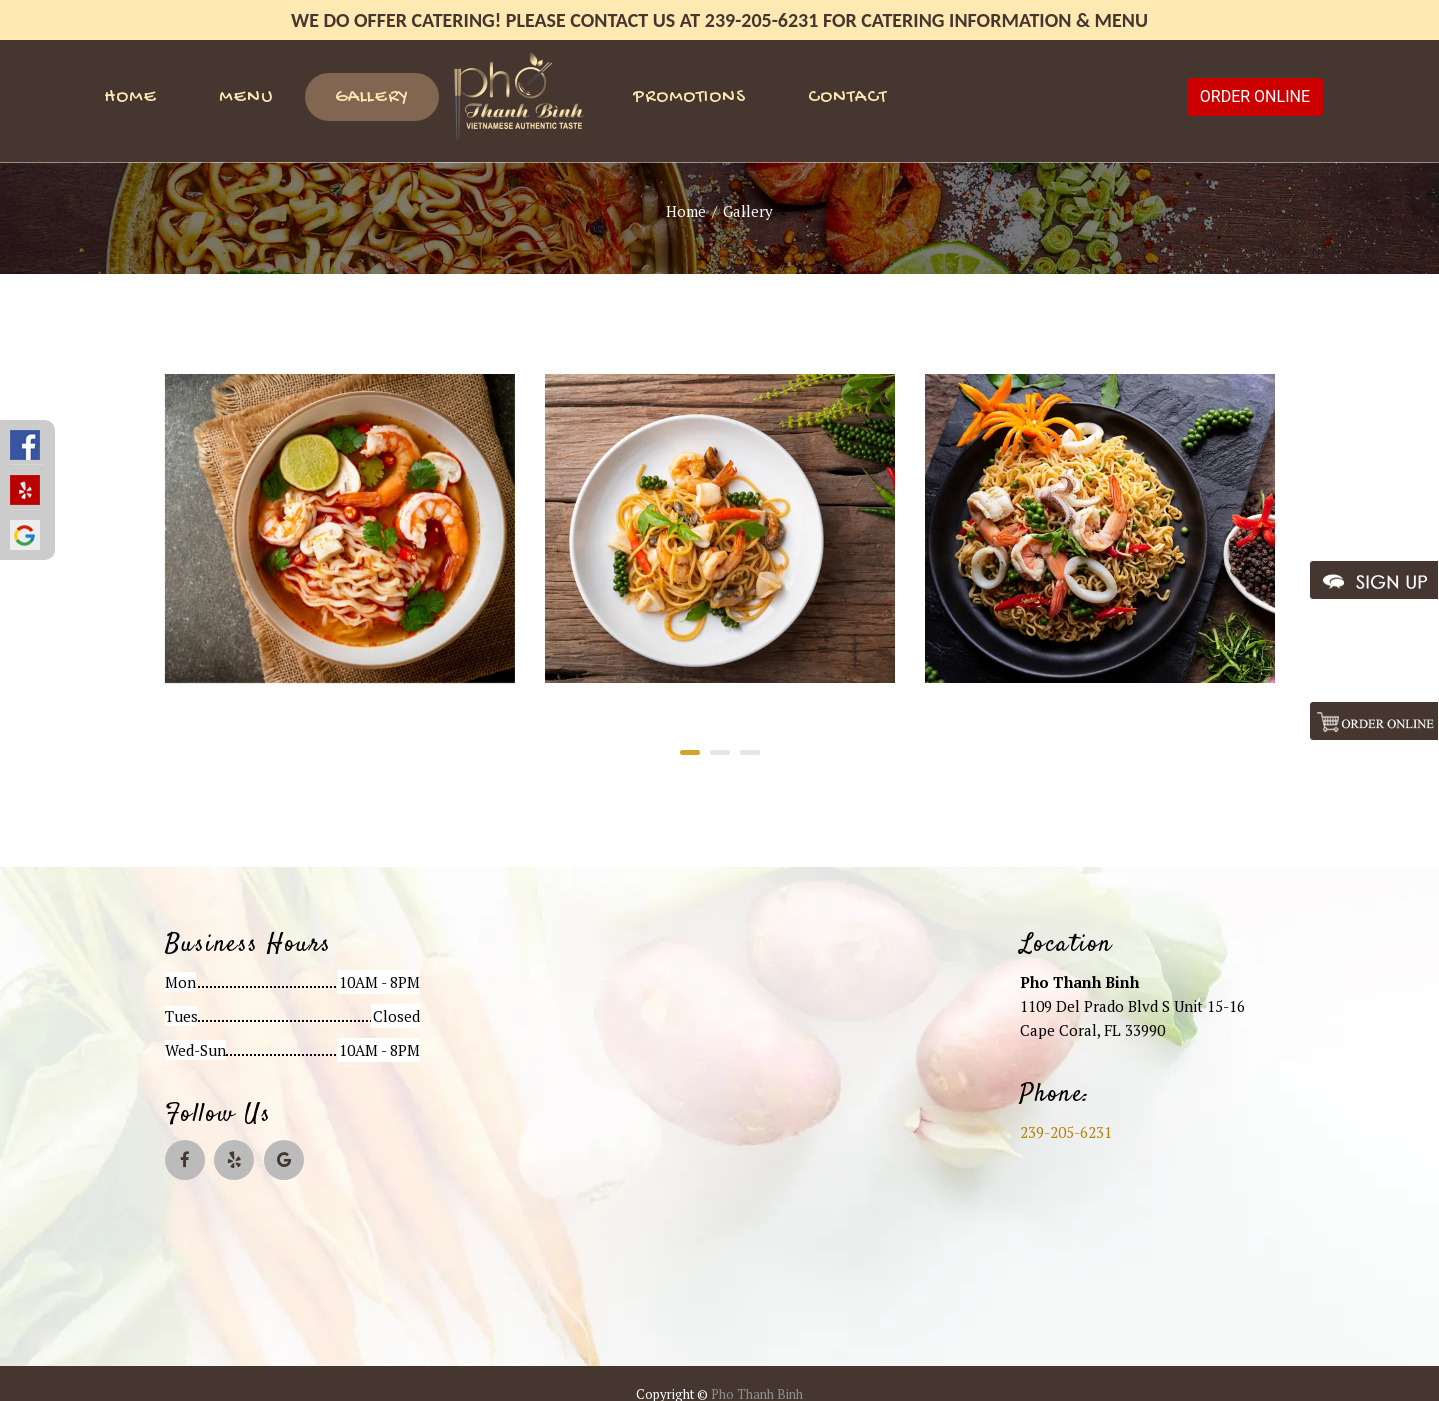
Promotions (689, 97)
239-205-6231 (1066, 1132)
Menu (246, 97)
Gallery (372, 97)
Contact (847, 97)
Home (130, 97)
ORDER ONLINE (1255, 96)
